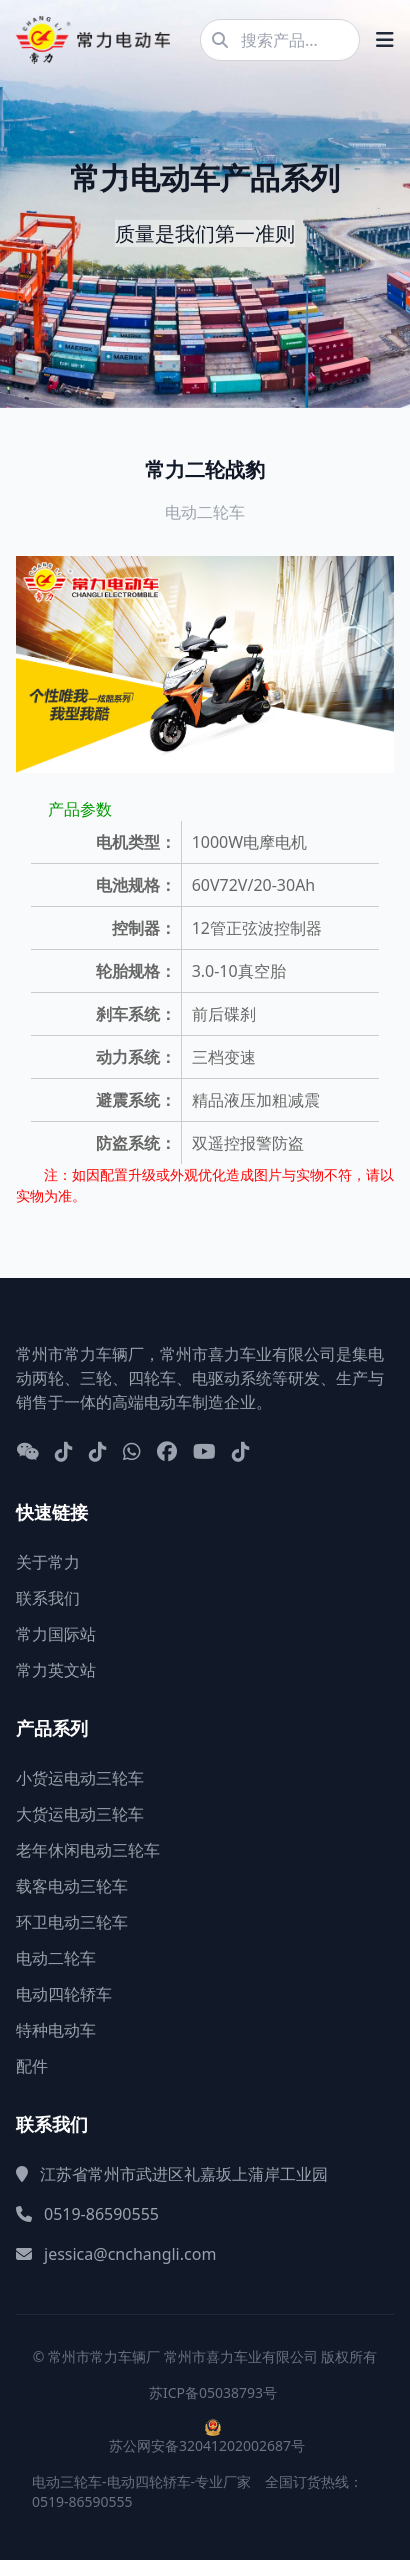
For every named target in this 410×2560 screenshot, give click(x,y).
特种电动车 (56, 2030)
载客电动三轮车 (72, 1886)
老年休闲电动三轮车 (88, 1850)
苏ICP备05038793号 (213, 2392)
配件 (32, 2066)
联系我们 (48, 1598)
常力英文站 (56, 1670)
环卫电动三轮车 (72, 1922)
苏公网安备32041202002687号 (207, 2445)
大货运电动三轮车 (80, 1814)
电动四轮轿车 (64, 1994)
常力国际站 (56, 1634)
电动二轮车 (56, 1958)
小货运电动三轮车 (80, 1778)
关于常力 (48, 1562)
